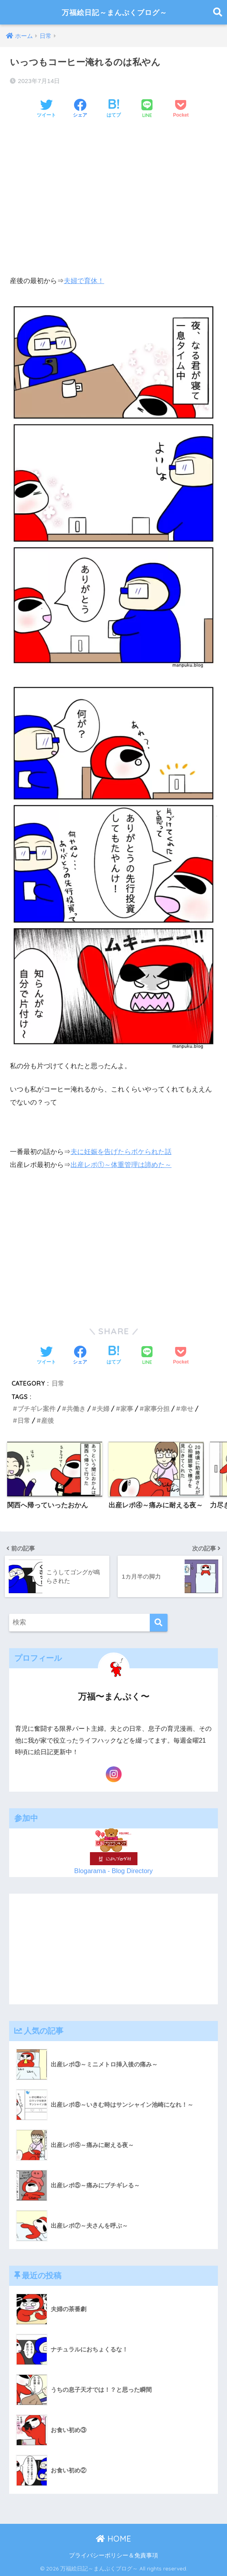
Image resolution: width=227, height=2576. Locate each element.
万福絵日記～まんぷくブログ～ (115, 12)
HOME (113, 2538)
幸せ (187, 1408)
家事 (126, 1408)
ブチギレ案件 (36, 1408)
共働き (76, 1408)
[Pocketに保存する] (181, 109)
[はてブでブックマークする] (114, 109)
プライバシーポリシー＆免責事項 (113, 2555)
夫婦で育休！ (84, 281)
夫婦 (103, 1408)
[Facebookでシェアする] (80, 109)
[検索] (159, 1622)
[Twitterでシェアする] (46, 109)
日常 (58, 1382)
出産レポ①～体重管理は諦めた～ (121, 1165)
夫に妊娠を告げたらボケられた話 (121, 1151)
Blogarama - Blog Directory (113, 1870)
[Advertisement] (113, 186)
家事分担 (157, 1408)
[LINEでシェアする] (147, 109)
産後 (47, 1420)
